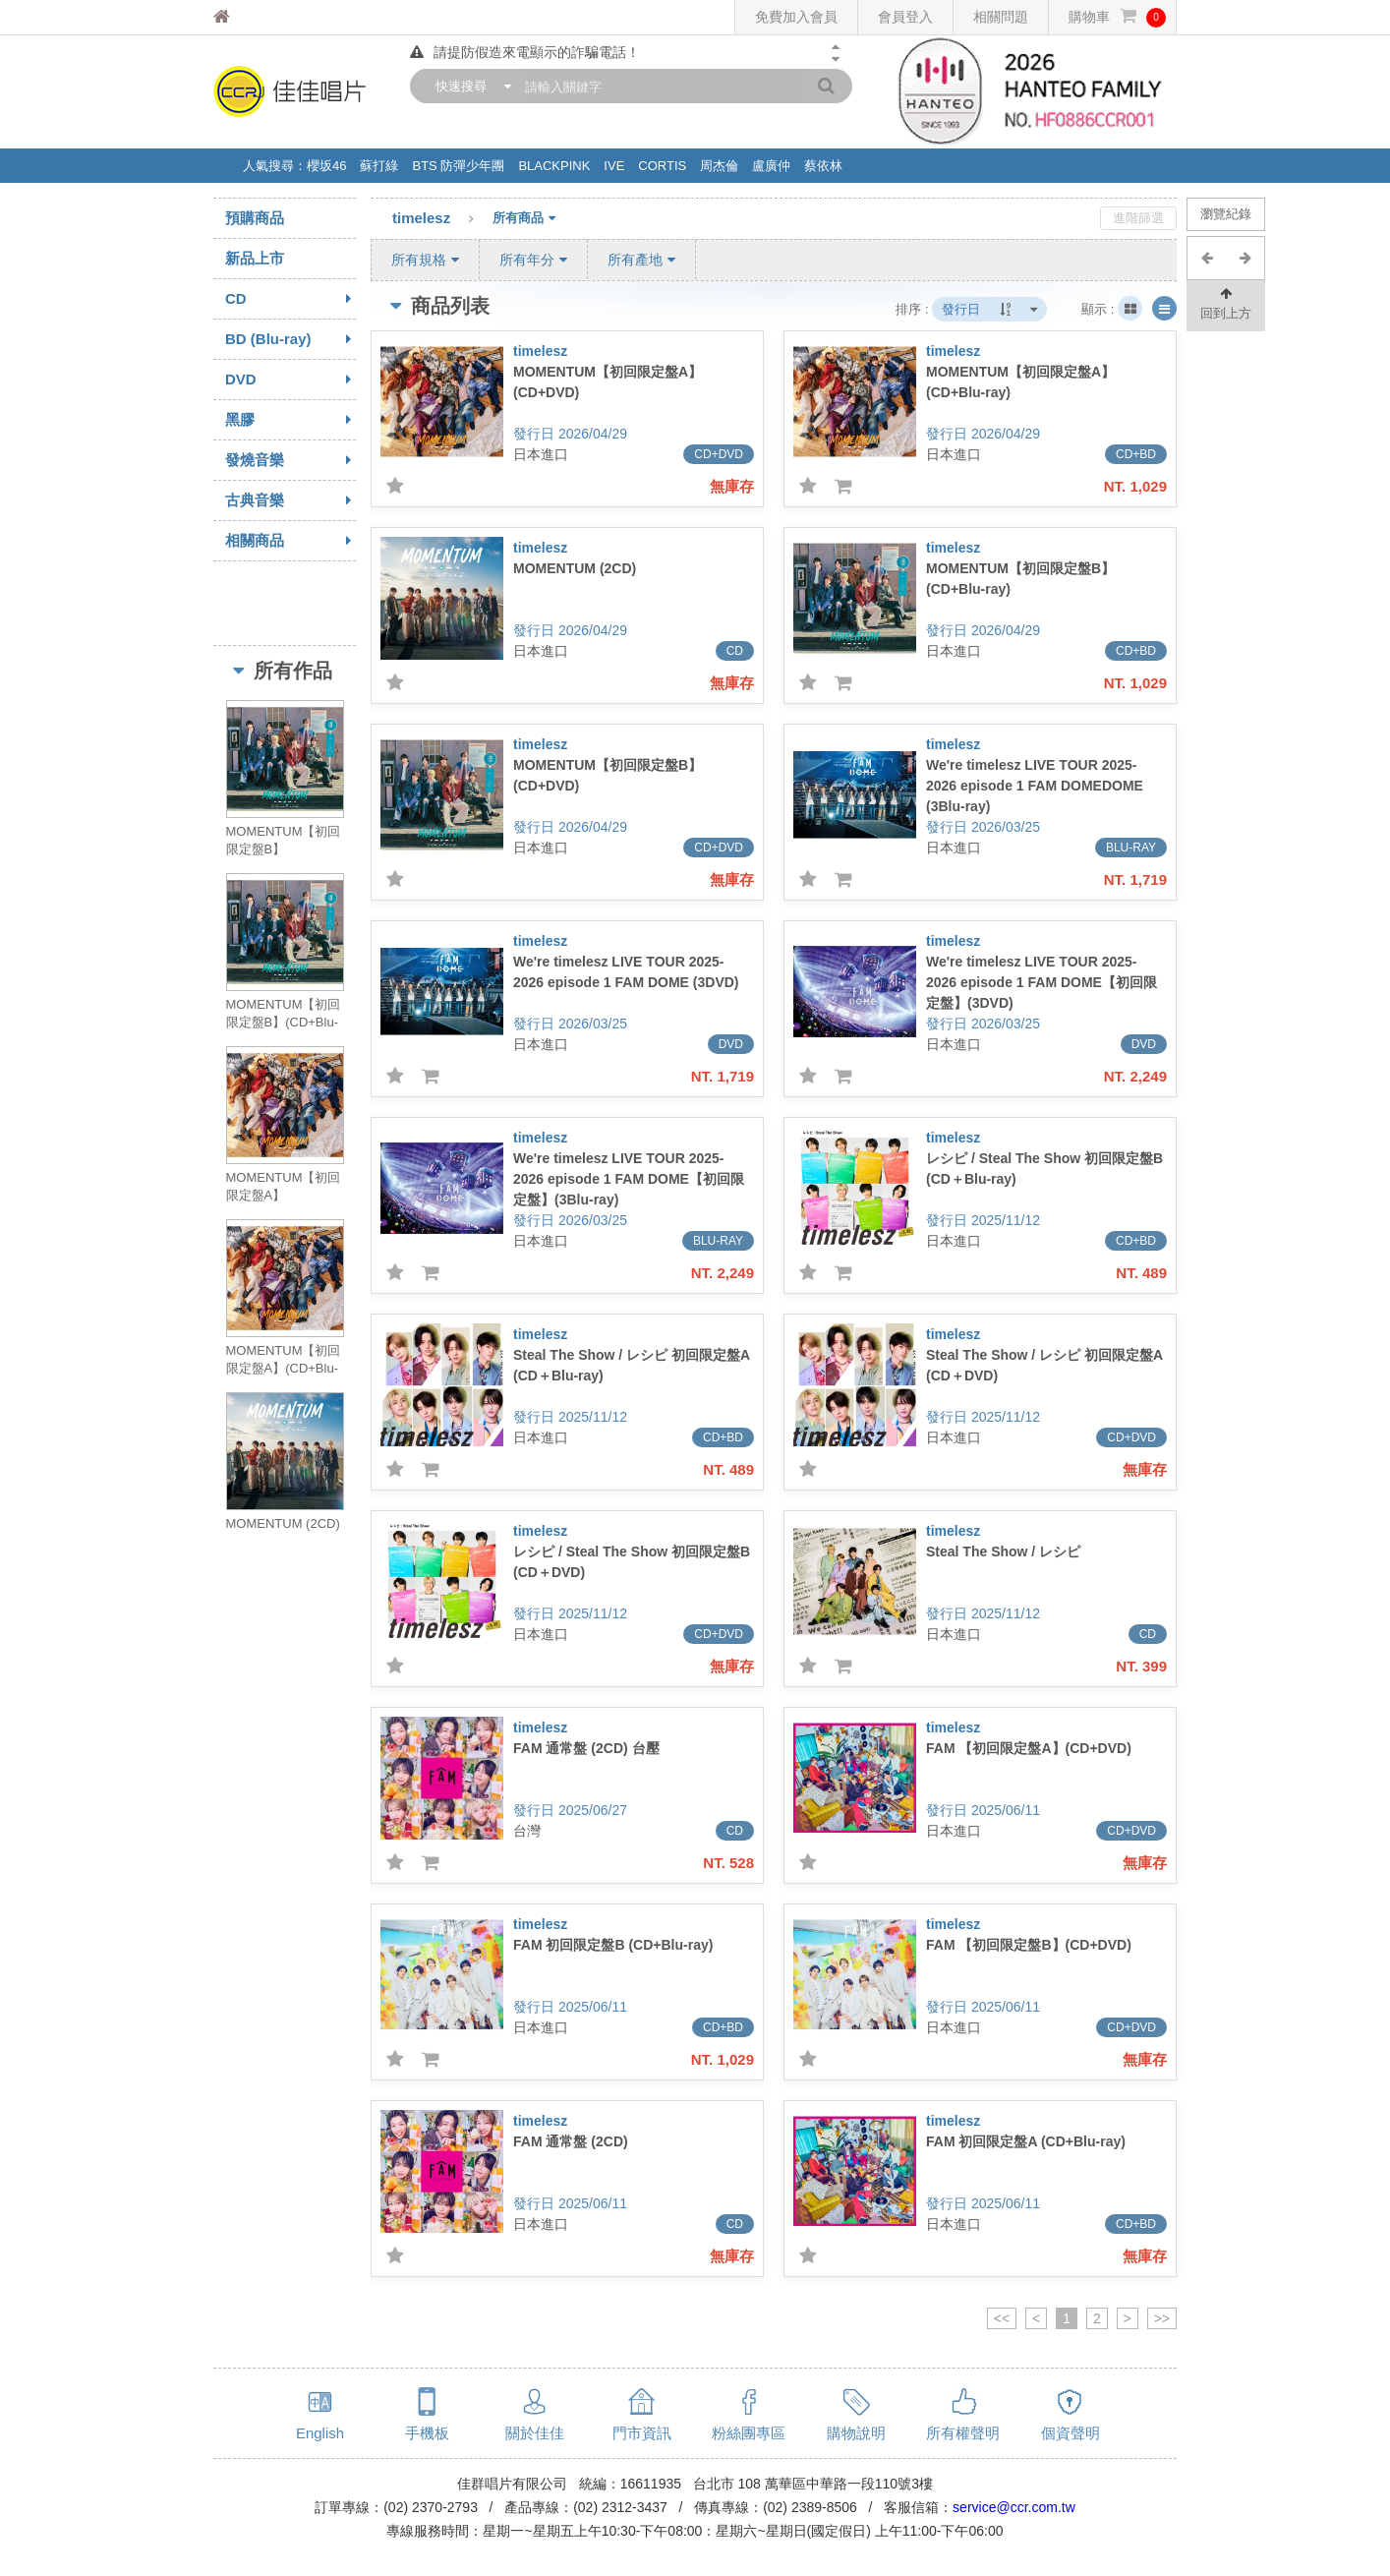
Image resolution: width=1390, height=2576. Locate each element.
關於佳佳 (534, 2433)
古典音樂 (290, 500)
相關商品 (290, 540)
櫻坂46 (326, 165)
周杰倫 (719, 165)
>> (1162, 2318)
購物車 (1117, 17)
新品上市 (254, 258)
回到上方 (1226, 302)
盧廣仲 (771, 165)
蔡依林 (823, 165)
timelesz (442, 219)
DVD (290, 379)
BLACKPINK (554, 165)
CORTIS (662, 165)
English (320, 2433)
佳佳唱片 (258, 17)
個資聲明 (1070, 2433)
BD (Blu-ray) (290, 339)
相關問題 (1000, 17)
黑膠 (290, 419)
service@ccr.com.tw (1014, 2507)
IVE (614, 165)
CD (290, 299)
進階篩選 (1138, 217)
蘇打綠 (379, 165)
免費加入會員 (796, 17)
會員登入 (905, 17)
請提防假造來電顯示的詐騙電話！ (525, 52)
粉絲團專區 (748, 2433)
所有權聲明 (963, 2433)
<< (1002, 2318)
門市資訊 (641, 2433)
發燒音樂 (290, 460)
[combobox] (469, 86)
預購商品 (254, 217)
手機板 (427, 2433)
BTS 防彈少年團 (458, 165)
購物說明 (856, 2433)
